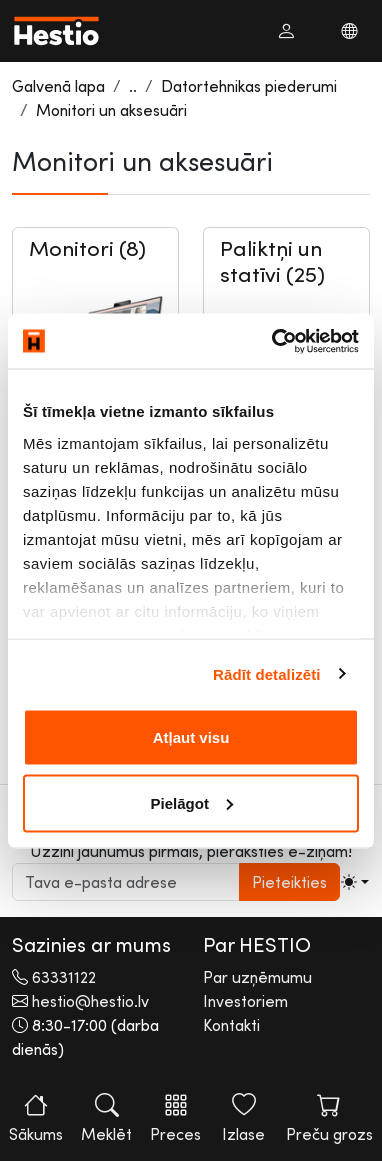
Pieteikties (289, 882)
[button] (286, 31)
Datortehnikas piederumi (249, 86)
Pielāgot (192, 802)
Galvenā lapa (58, 86)
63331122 (64, 977)
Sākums (36, 1118)
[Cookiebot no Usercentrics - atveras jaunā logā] (273, 341)
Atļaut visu (191, 737)
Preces (175, 1118)
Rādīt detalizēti (266, 673)
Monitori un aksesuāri (111, 110)
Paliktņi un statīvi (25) (272, 261)
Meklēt (106, 1118)
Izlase (244, 1118)
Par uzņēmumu (257, 977)
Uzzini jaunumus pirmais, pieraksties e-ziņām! (191, 851)
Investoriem (245, 1001)
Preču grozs (329, 1118)
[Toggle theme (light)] (355, 882)
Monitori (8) (87, 248)
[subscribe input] (126, 882)
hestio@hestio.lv (90, 1001)
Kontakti (231, 1025)
